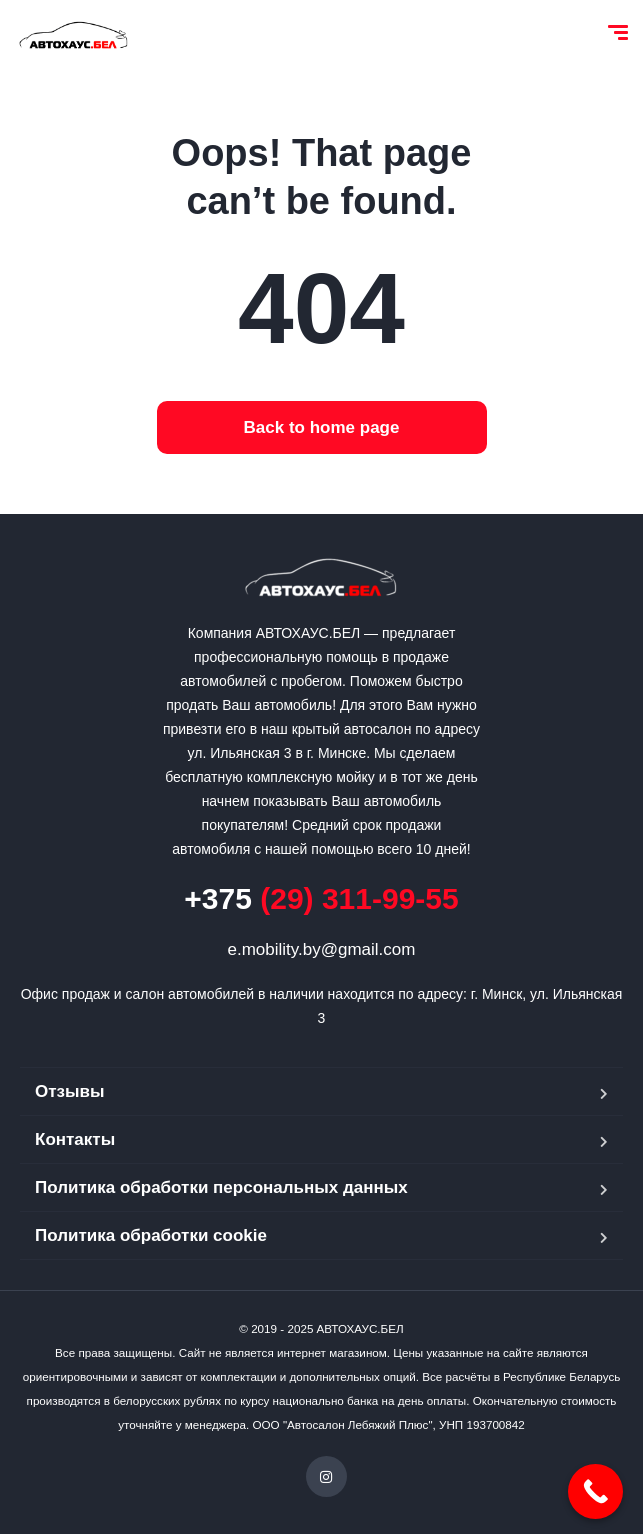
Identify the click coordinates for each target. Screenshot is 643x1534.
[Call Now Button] (595, 1491)
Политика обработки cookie (151, 1235)
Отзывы (70, 1091)
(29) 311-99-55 (321, 898)
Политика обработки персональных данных (221, 1187)
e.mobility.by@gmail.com (322, 949)
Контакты (75, 1139)
